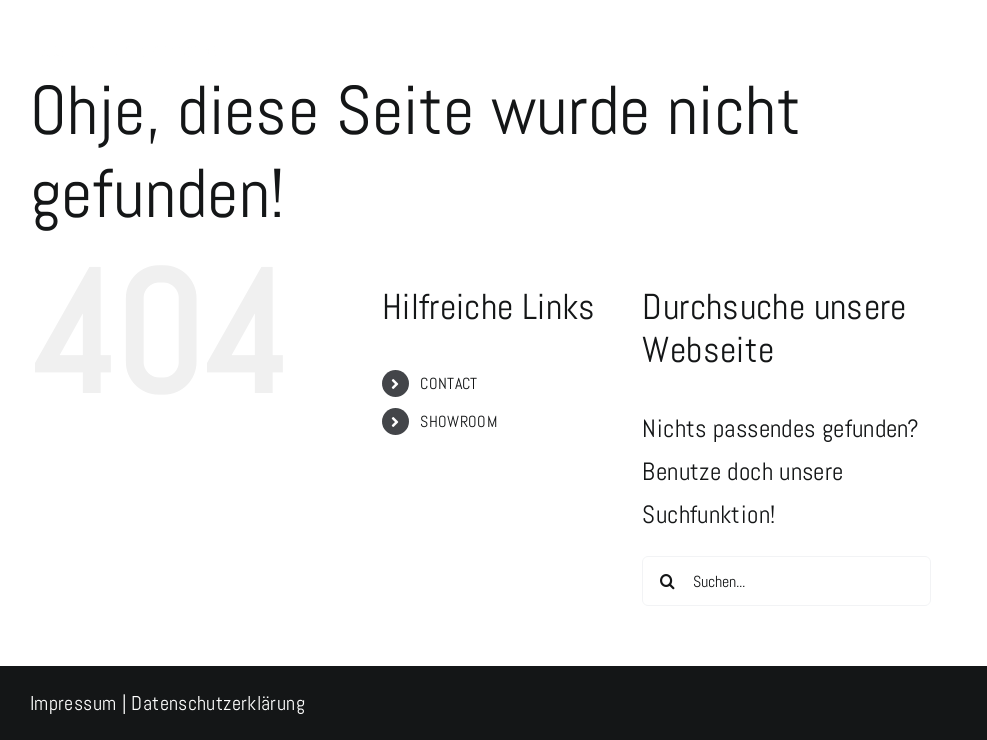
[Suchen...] (786, 581)
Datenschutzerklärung (218, 703)
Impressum (73, 703)
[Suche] (667, 581)
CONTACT (449, 383)
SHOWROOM (458, 421)
